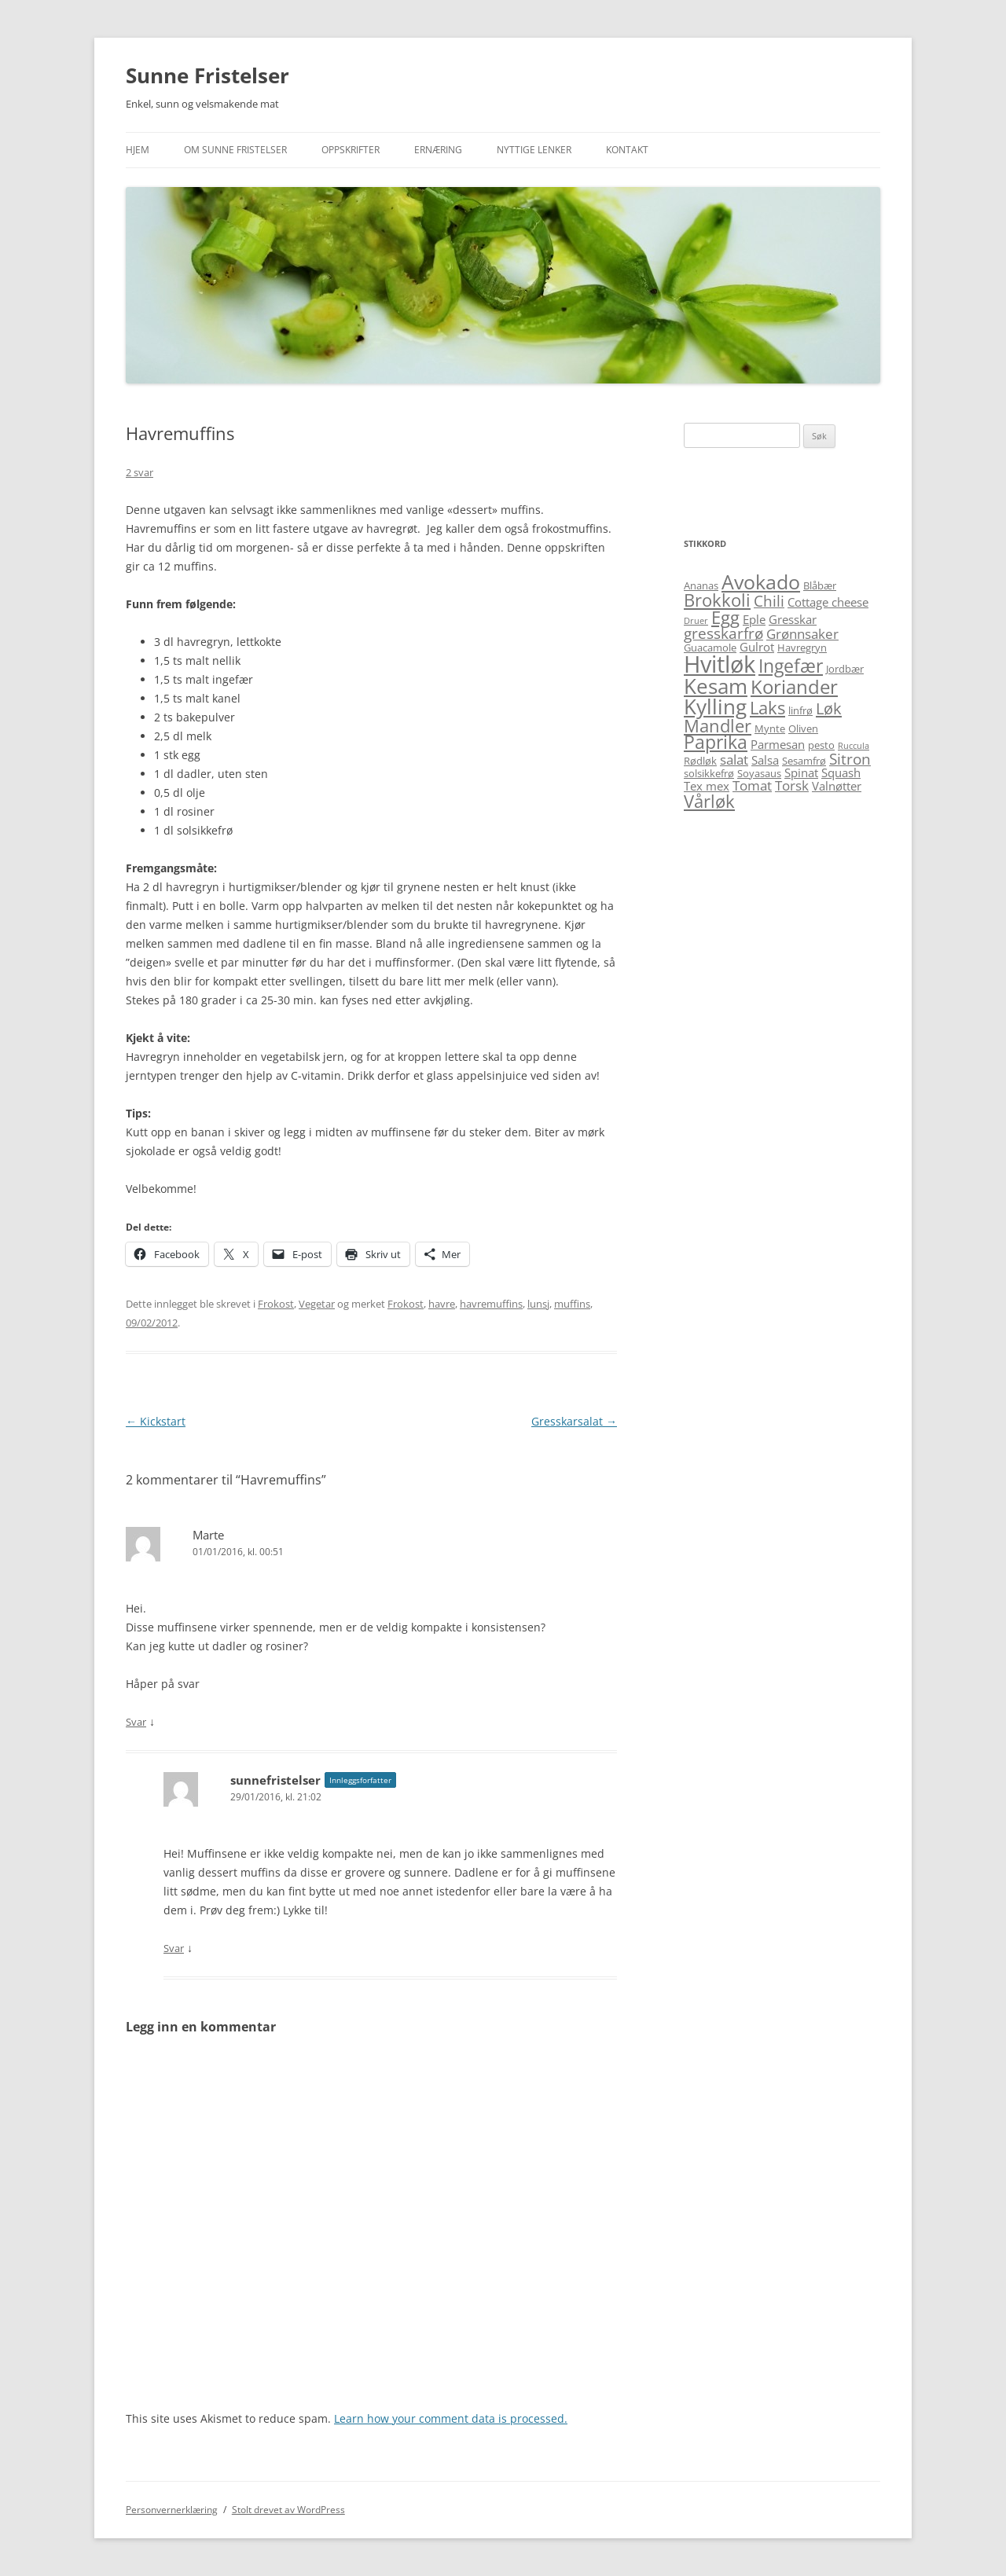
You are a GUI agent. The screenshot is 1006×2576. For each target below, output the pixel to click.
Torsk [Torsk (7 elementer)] (792, 785)
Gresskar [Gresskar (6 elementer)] (793, 619)
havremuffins (491, 1304)
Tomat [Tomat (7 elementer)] (752, 785)
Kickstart (155, 1421)
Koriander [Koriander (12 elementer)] (794, 686)
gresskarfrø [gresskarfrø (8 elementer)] (723, 633)
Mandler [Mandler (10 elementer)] (717, 725)
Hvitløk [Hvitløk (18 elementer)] (719, 664)
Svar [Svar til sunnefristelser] (173, 1948)
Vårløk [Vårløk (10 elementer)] (709, 801)
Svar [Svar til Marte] (136, 1722)
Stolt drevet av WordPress (288, 2509)
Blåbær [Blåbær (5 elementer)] (819, 585)
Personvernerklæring (172, 2509)
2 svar (139, 472)
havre (441, 1304)
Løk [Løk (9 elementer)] (829, 708)
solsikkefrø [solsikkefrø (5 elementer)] (709, 773)
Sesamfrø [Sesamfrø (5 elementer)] (804, 761)
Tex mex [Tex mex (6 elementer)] (706, 785)
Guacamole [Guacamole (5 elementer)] (710, 647)
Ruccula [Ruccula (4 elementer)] (853, 745)
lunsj (538, 1304)
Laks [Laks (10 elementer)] (767, 707)
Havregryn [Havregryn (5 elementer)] (802, 647)
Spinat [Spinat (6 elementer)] (801, 772)
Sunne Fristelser (207, 75)
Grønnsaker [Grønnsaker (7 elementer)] (802, 634)
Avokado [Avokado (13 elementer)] (760, 581)
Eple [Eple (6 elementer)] (754, 619)
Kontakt (627, 149)
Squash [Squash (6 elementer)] (841, 772)
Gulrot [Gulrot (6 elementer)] (757, 646)
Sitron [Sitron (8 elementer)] (850, 759)
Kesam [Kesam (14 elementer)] (715, 686)
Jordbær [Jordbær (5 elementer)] (845, 669)
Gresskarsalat (574, 1421)
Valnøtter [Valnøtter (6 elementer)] (836, 785)
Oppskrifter (350, 149)
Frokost (276, 1304)
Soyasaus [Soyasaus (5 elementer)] (759, 773)
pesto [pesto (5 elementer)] (821, 745)
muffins (572, 1304)
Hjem (137, 149)
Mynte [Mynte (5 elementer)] (769, 728)
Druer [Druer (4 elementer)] (696, 620)
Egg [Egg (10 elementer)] (725, 617)
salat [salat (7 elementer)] (734, 759)
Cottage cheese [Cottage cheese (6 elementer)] (828, 602)
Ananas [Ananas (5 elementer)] (701, 585)
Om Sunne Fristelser (235, 149)
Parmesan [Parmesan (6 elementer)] (778, 744)
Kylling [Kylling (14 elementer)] (715, 706)
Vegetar (317, 1304)
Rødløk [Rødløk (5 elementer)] (700, 761)
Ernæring (438, 149)
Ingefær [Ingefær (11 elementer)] (790, 666)
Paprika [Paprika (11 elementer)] (715, 742)
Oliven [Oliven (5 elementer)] (803, 728)
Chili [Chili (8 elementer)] (769, 601)
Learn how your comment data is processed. (450, 2418)
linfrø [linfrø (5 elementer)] (800, 710)
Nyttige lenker (534, 149)
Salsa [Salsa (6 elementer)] (765, 760)
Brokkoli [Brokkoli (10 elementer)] (717, 600)
